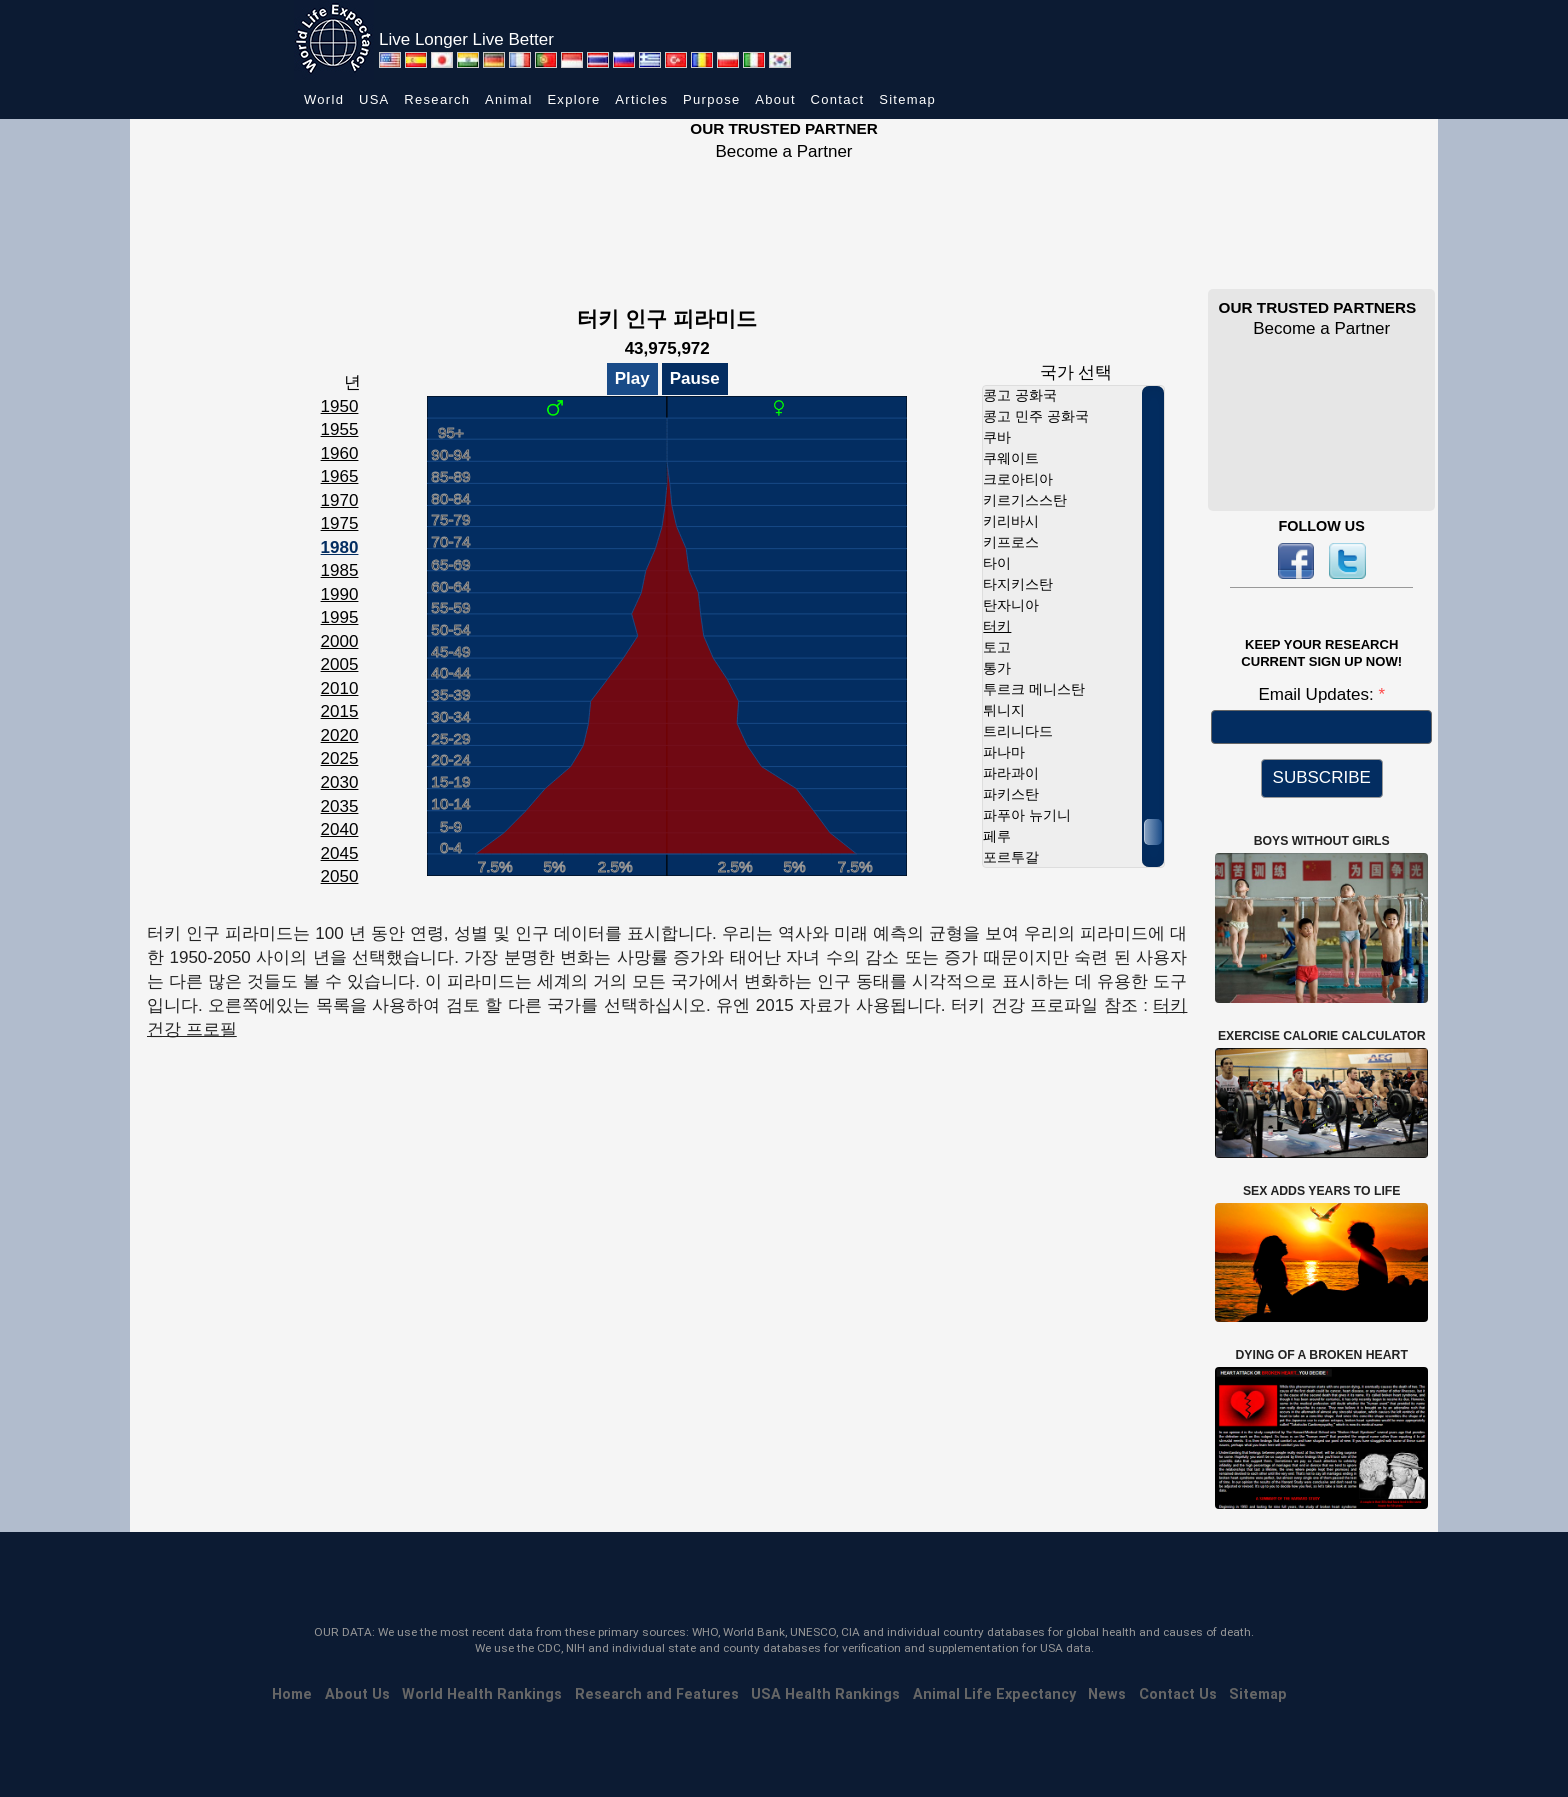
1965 (340, 476)
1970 (340, 500)
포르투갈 (1011, 857)
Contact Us (1178, 1694)
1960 (340, 453)
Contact (838, 99)
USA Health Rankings (825, 1694)
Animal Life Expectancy (994, 1694)
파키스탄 (1011, 794)
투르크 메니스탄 (1034, 689)
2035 (340, 806)
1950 (340, 406)
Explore (573, 99)
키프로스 (1011, 542)
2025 (340, 758)
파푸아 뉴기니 (1027, 815)
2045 (340, 853)
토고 (997, 647)
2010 (340, 688)
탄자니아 (1011, 605)
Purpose (712, 99)
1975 (340, 523)
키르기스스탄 (1025, 500)
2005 (340, 664)
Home (292, 1694)
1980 (340, 547)
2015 (340, 711)
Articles (641, 99)
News (1107, 1694)
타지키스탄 (1018, 584)
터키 (997, 626)
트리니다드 (1018, 731)
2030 (340, 782)
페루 (997, 836)
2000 (340, 641)
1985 (340, 570)
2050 (340, 876)
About (775, 99)
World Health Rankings (482, 1694)
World (324, 99)
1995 (340, 617)
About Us (357, 1694)
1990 (340, 594)
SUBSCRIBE (1322, 777)
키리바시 (1011, 521)
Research (437, 99)
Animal (509, 99)
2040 (340, 829)
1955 (340, 429)
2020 (340, 735)
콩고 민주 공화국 (1036, 416)
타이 (997, 563)
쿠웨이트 (1011, 458)
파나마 (1004, 752)
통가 (997, 668)
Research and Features (657, 1694)
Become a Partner (783, 151)
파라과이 (1011, 773)
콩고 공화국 (1020, 395)
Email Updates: (1318, 694)
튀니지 (1004, 710)
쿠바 (997, 437)
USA (374, 99)
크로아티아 (1018, 479)
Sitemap (907, 99)
